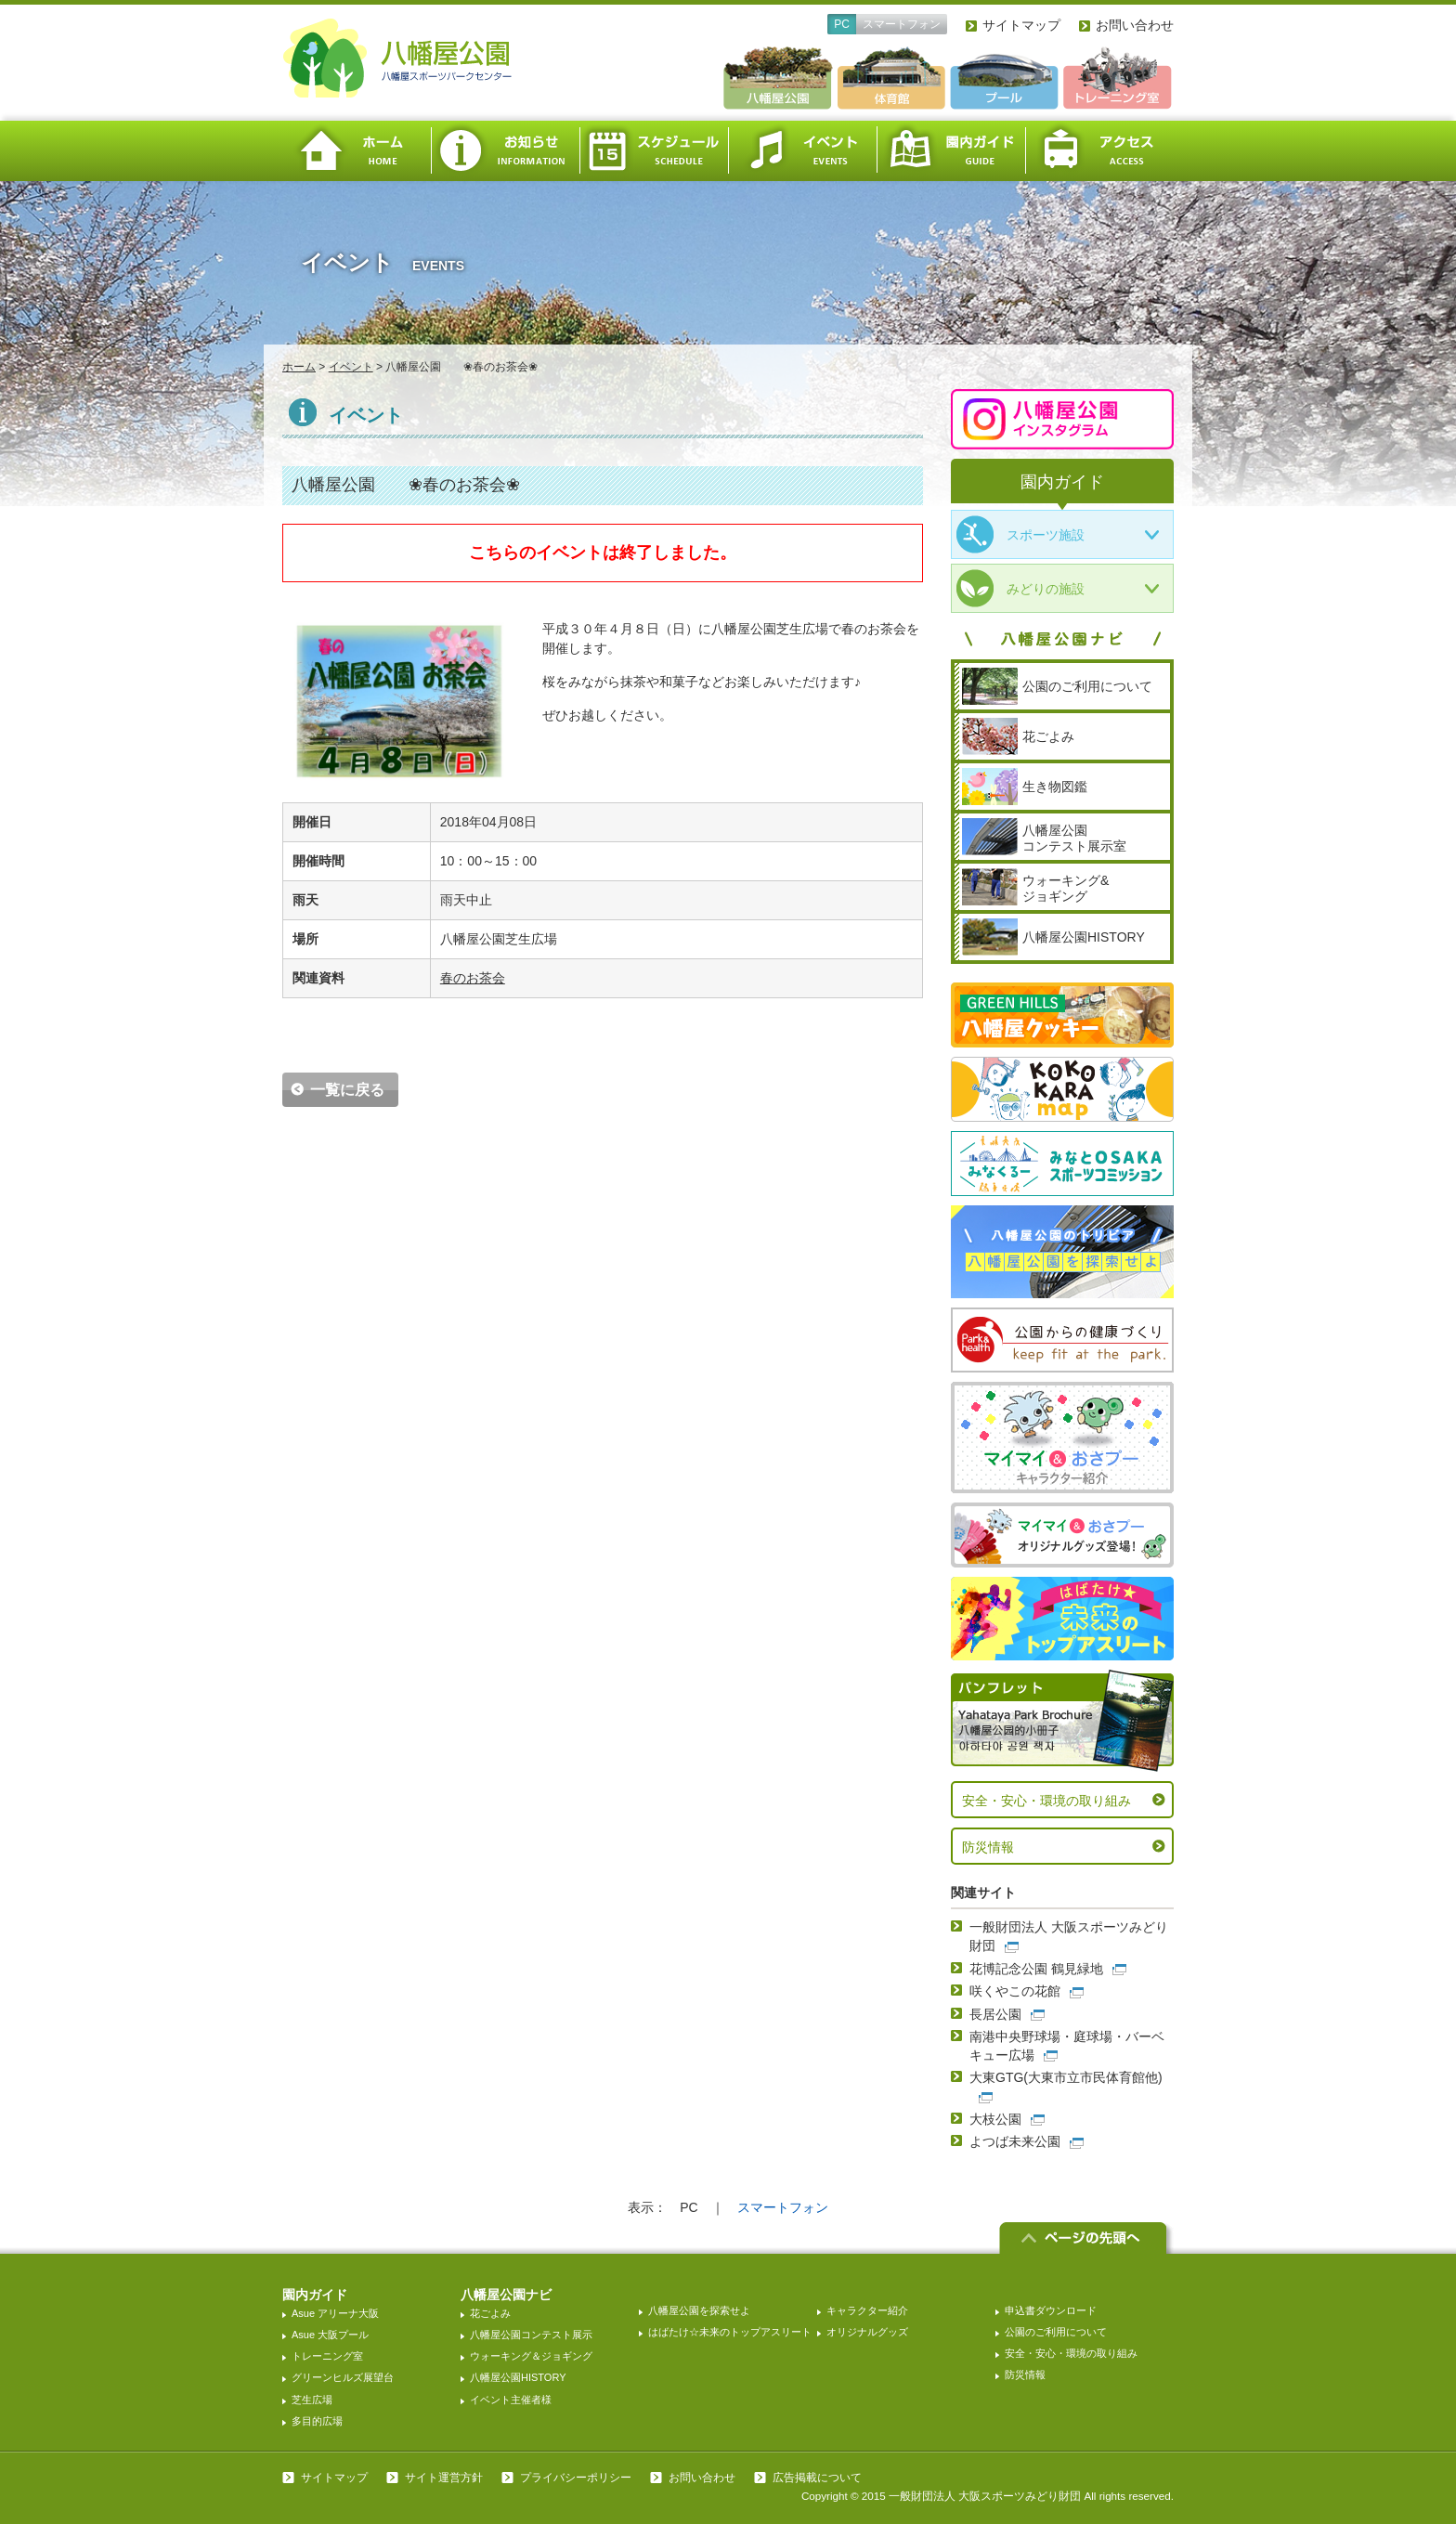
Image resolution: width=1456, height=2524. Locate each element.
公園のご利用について (1056, 2331)
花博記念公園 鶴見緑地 (1036, 1968)
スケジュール (653, 151)
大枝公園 (995, 2119)
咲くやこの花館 (1014, 1991)
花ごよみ (490, 2313)
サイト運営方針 (444, 2477)
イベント (802, 151)
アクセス (1099, 151)
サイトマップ (1021, 25)
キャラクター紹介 (867, 2310)
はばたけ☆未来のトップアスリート (730, 2331)
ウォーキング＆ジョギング (531, 2355)
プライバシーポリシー (575, 2477)
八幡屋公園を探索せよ (699, 2310)
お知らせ (505, 151)
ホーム (356, 151)
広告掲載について (817, 2477)
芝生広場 (312, 2399)
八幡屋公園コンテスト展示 (531, 2334)
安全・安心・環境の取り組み (1046, 1800)
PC (842, 24)
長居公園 (995, 2014)
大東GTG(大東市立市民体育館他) (1066, 2077)
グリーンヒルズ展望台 (343, 2377)
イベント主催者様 (511, 2399)
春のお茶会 (472, 977)
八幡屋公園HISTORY (518, 2377)
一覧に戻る (347, 1090)
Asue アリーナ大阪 (335, 2313)
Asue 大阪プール (330, 2334)
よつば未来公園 (1014, 2141)
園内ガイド (951, 151)
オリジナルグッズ (867, 2331)
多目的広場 (317, 2420)
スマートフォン (902, 24)
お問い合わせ (1135, 25)
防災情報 (988, 1847)
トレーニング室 (327, 2355)
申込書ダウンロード (1051, 2310)
